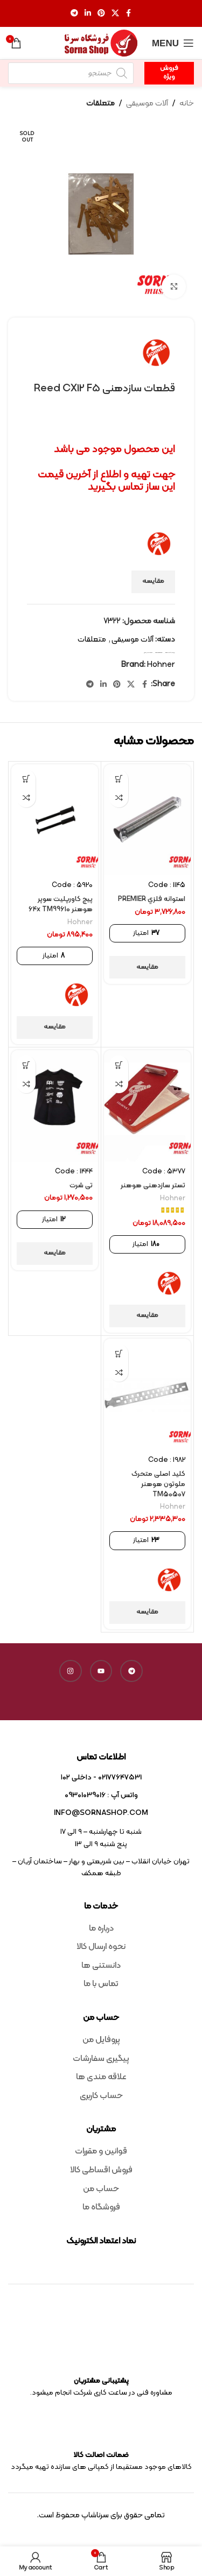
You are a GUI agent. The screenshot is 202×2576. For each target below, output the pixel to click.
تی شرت (81, 1185)
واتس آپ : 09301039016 (101, 1795)
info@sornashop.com (101, 1813)
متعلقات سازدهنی (148, 652)
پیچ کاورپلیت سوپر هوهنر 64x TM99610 (61, 904)
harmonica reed (159, 652)
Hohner (161, 665)
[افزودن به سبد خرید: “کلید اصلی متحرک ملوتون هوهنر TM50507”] (118, 1353)
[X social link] (115, 14)
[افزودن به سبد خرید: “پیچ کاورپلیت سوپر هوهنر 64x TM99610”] (26, 779)
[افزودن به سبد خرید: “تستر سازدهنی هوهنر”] (118, 1064)
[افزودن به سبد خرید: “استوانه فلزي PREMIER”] (118, 779)
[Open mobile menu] (173, 43)
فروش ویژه (169, 72)
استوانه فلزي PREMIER (151, 899)
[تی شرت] (54, 1106)
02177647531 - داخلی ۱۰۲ (101, 1777)
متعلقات (100, 103)
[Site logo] (101, 43)
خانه (186, 103)
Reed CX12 (168, 652)
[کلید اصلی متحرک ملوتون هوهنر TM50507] (147, 1394)
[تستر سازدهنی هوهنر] (147, 1106)
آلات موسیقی (147, 103)
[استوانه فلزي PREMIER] (147, 820)
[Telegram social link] (74, 14)
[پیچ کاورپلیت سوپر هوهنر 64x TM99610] (54, 820)
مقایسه (153, 581)
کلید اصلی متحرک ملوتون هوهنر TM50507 (158, 1484)
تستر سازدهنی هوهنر (153, 1185)
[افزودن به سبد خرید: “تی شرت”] (26, 1064)
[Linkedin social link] (87, 14)
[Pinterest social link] (101, 14)
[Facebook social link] (128, 14)
